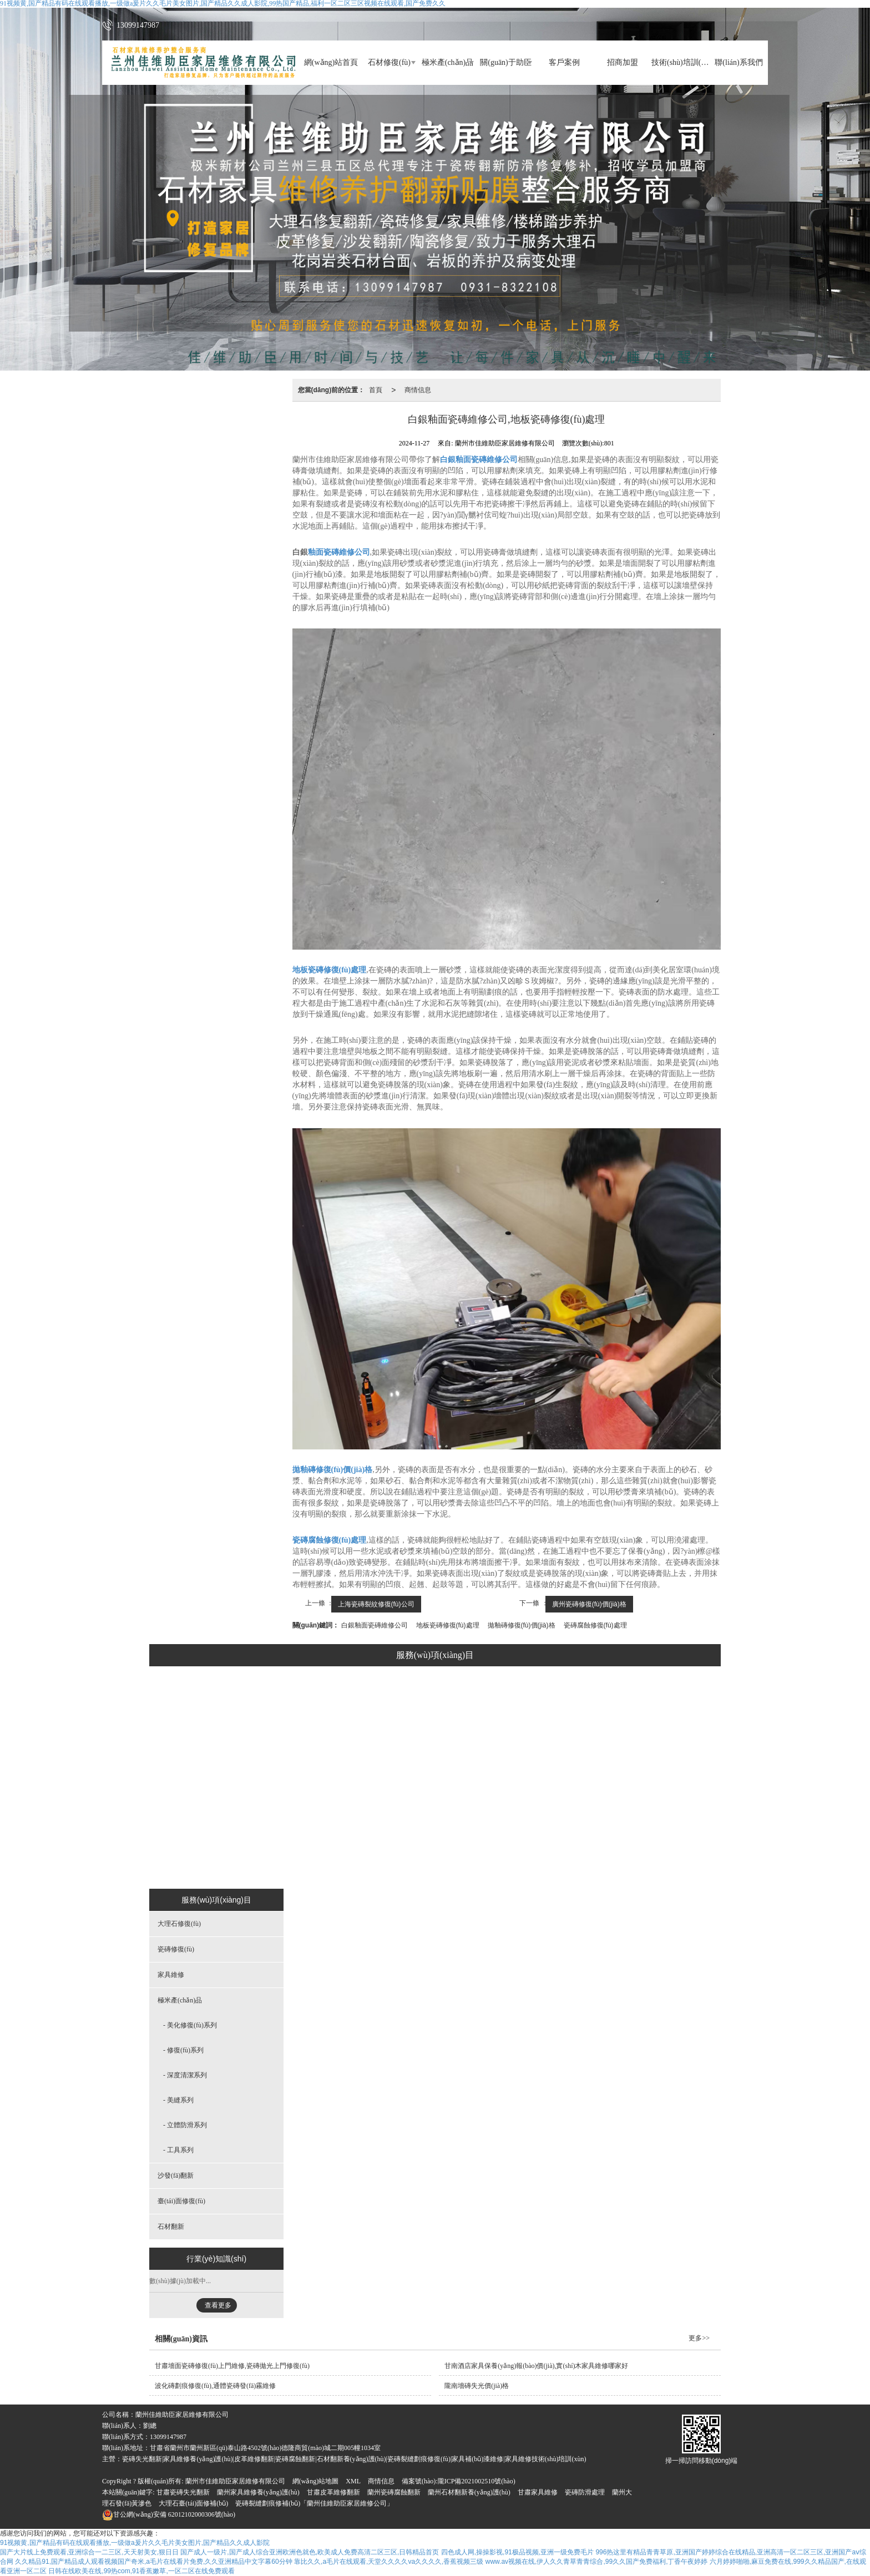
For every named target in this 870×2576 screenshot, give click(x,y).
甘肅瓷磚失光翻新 (183, 2492)
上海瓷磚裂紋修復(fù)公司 (376, 1604)
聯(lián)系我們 (738, 62)
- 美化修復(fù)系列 (190, 2025)
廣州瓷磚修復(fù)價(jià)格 (589, 1604)
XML (353, 2481)
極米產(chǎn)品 (448, 62)
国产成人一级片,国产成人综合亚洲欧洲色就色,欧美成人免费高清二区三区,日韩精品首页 (309, 2552)
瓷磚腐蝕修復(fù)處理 (595, 1625)
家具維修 (362, 1861)
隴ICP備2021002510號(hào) (476, 2481)
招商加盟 (622, 62)
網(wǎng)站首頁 (331, 62)
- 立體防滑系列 (185, 2125)
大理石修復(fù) (232, 1861)
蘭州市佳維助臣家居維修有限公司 (235, 2481)
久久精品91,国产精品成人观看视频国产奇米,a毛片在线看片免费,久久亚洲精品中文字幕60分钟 (153, 2561)
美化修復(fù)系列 (430, 1723)
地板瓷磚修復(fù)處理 (447, 1625)
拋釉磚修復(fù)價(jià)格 (521, 1625)
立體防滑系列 (430, 1834)
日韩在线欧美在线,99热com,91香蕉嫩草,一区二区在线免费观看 (141, 2571)
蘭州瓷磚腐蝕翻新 (394, 2492)
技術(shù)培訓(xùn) (680, 62)
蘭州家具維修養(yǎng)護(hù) (258, 2492)
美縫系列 (430, 1806)
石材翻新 (641, 1861)
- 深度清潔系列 (185, 2075)
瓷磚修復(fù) (301, 1861)
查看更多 (218, 2305)
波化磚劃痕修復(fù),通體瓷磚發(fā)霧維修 (215, 2386)
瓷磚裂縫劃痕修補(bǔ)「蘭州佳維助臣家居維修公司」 (314, 2503)
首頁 (375, 390)
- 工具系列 (178, 2150)
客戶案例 (564, 62)
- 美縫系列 (178, 2100)
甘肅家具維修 (538, 2492)
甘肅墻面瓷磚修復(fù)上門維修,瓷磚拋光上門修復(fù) (232, 2366)
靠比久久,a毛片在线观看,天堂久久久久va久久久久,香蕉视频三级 (388, 2561)
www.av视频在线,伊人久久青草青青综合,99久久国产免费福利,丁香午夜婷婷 (596, 2561)
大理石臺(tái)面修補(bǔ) (193, 2503)
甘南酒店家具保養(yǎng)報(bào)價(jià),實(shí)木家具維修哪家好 (536, 2366)
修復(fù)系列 (430, 1750)
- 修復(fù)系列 (183, 2050)
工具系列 (430, 1861)
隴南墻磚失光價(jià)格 (476, 2386)
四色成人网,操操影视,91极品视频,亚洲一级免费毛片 (517, 2552)
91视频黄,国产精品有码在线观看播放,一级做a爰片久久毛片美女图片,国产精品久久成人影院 (135, 2543)
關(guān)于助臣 (506, 62)
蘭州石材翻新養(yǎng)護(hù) (469, 2492)
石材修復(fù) (389, 62)
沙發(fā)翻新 (502, 1861)
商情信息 (417, 390)
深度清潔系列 (430, 1778)
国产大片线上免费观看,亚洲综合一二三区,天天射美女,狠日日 (89, 2552)
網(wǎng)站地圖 (315, 2481)
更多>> (699, 2338)
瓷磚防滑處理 (585, 2492)
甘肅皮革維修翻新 (333, 2492)
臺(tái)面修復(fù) (574, 1861)
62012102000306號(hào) (168, 2514)
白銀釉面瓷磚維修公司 (374, 1625)
